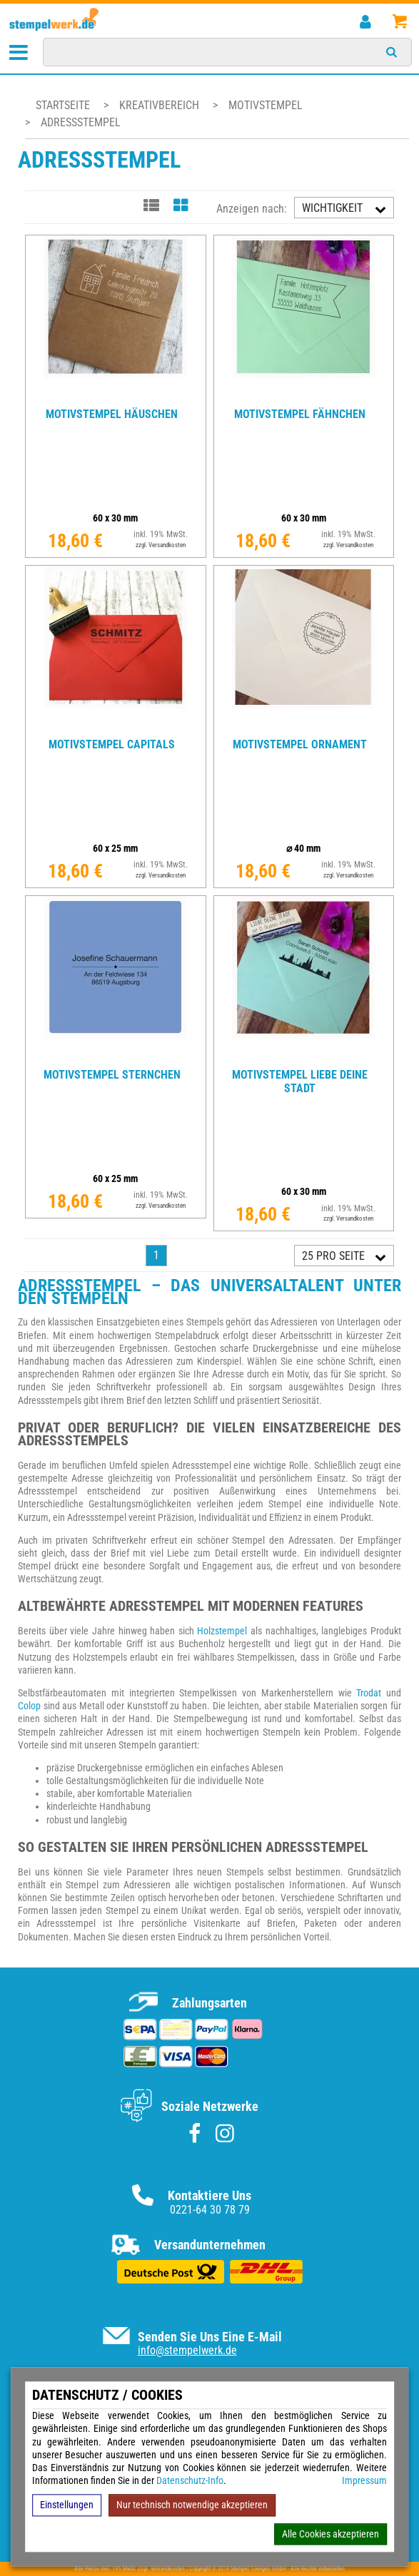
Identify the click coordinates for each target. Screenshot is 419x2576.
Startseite (63, 105)
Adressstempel (81, 122)
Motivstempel (265, 105)
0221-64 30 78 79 (210, 2209)
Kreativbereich (160, 105)
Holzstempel (222, 1630)
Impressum (364, 2481)
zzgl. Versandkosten (161, 545)
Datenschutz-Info (189, 2481)
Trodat (368, 1693)
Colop (29, 1705)
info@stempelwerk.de (187, 2350)
